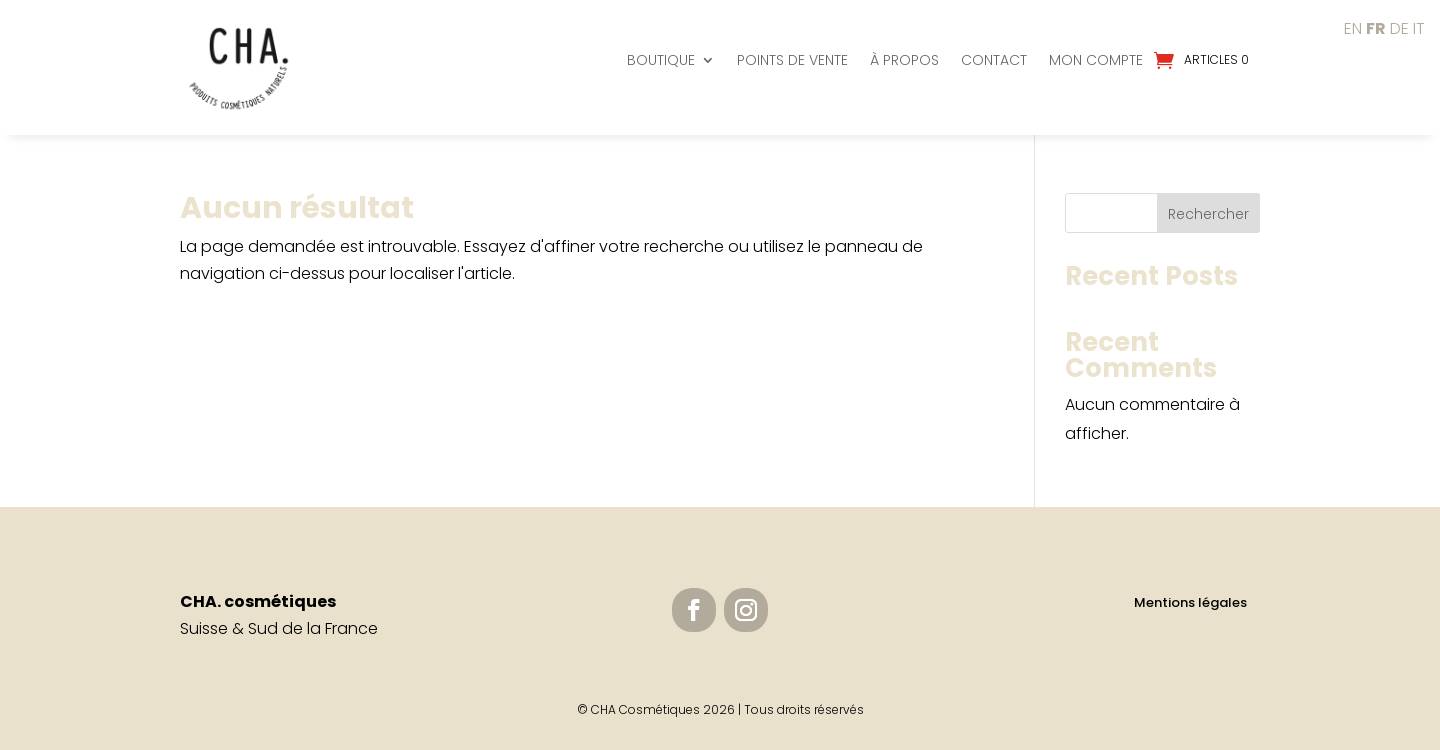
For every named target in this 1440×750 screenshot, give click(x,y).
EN (1353, 28)
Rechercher (1208, 214)
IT (1419, 28)
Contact (994, 60)
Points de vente (792, 60)
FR (1376, 28)
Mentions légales (1190, 602)
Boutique (661, 60)
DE (1399, 28)
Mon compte (1096, 60)
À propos (904, 60)
